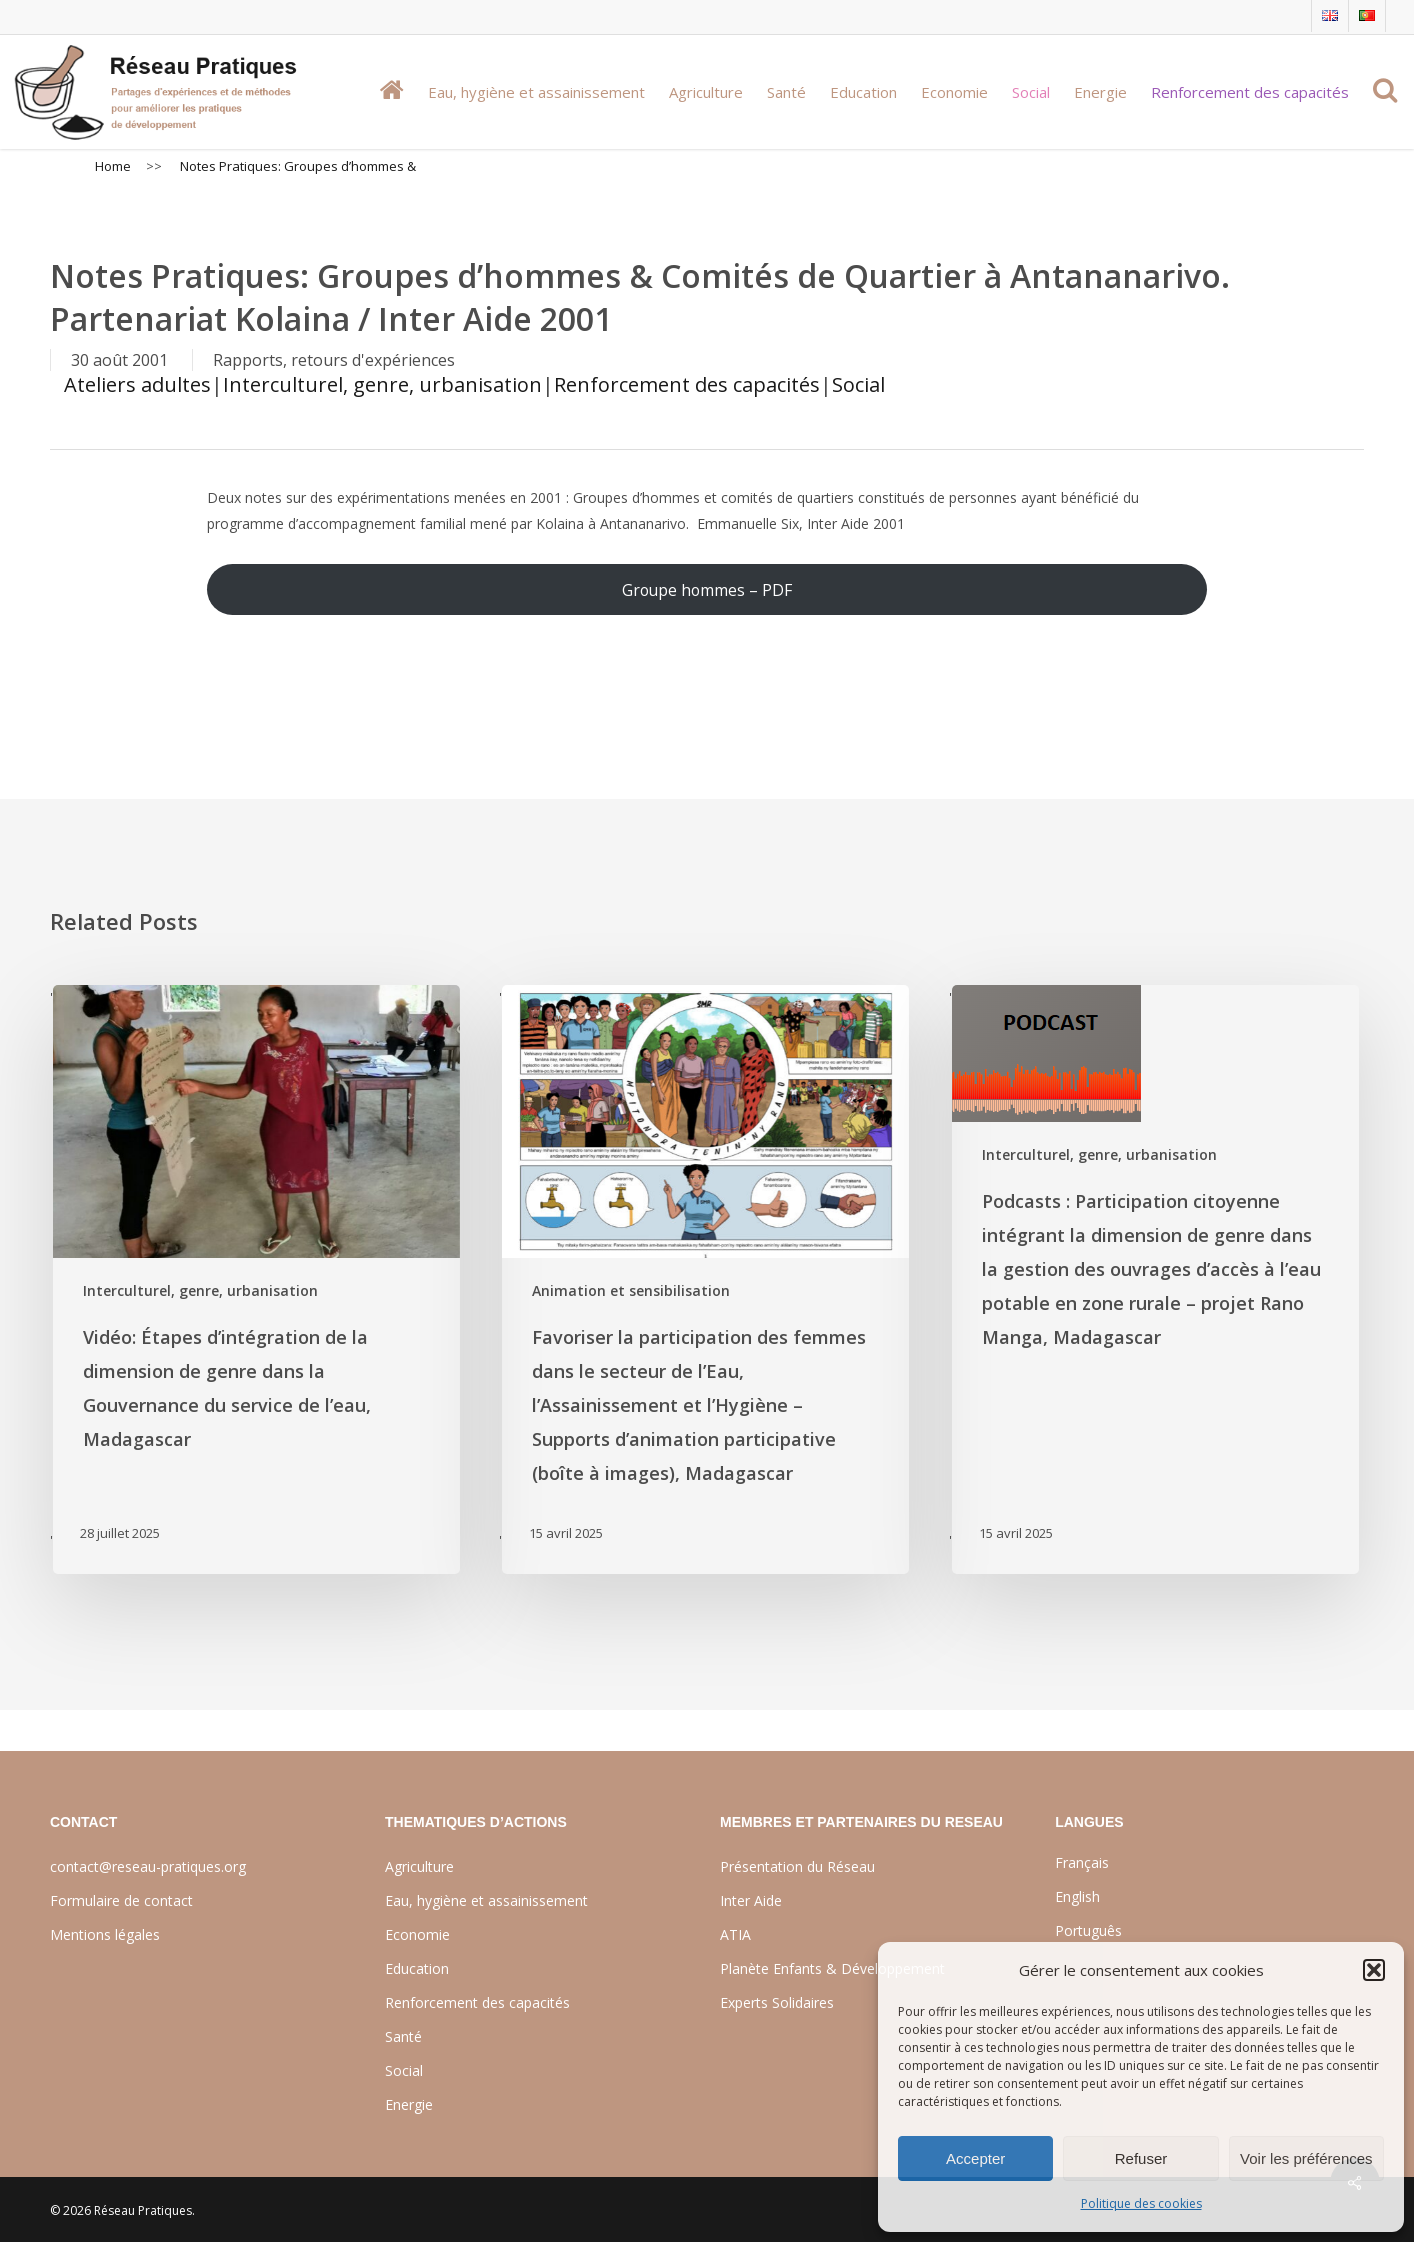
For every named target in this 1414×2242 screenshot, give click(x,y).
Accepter (975, 2158)
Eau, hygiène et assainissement (486, 1900)
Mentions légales (105, 1934)
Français (1082, 1862)
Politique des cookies (1141, 2203)
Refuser (1141, 2158)
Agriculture (419, 1866)
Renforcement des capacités (687, 384)
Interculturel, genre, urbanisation (382, 384)
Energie (409, 2104)
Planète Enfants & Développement (832, 1968)
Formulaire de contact (121, 1900)
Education (417, 1968)
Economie (417, 1934)
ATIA (735, 1934)
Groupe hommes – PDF (707, 590)
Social (858, 384)
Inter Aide (751, 1900)
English (1077, 1896)
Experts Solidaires (777, 2002)
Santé (403, 2036)
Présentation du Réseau (797, 1866)
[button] (1374, 1970)
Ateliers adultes (137, 384)
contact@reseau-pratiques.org (148, 1866)
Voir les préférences (1306, 2158)
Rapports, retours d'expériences (334, 360)
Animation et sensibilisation (631, 1290)
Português (1088, 1930)
